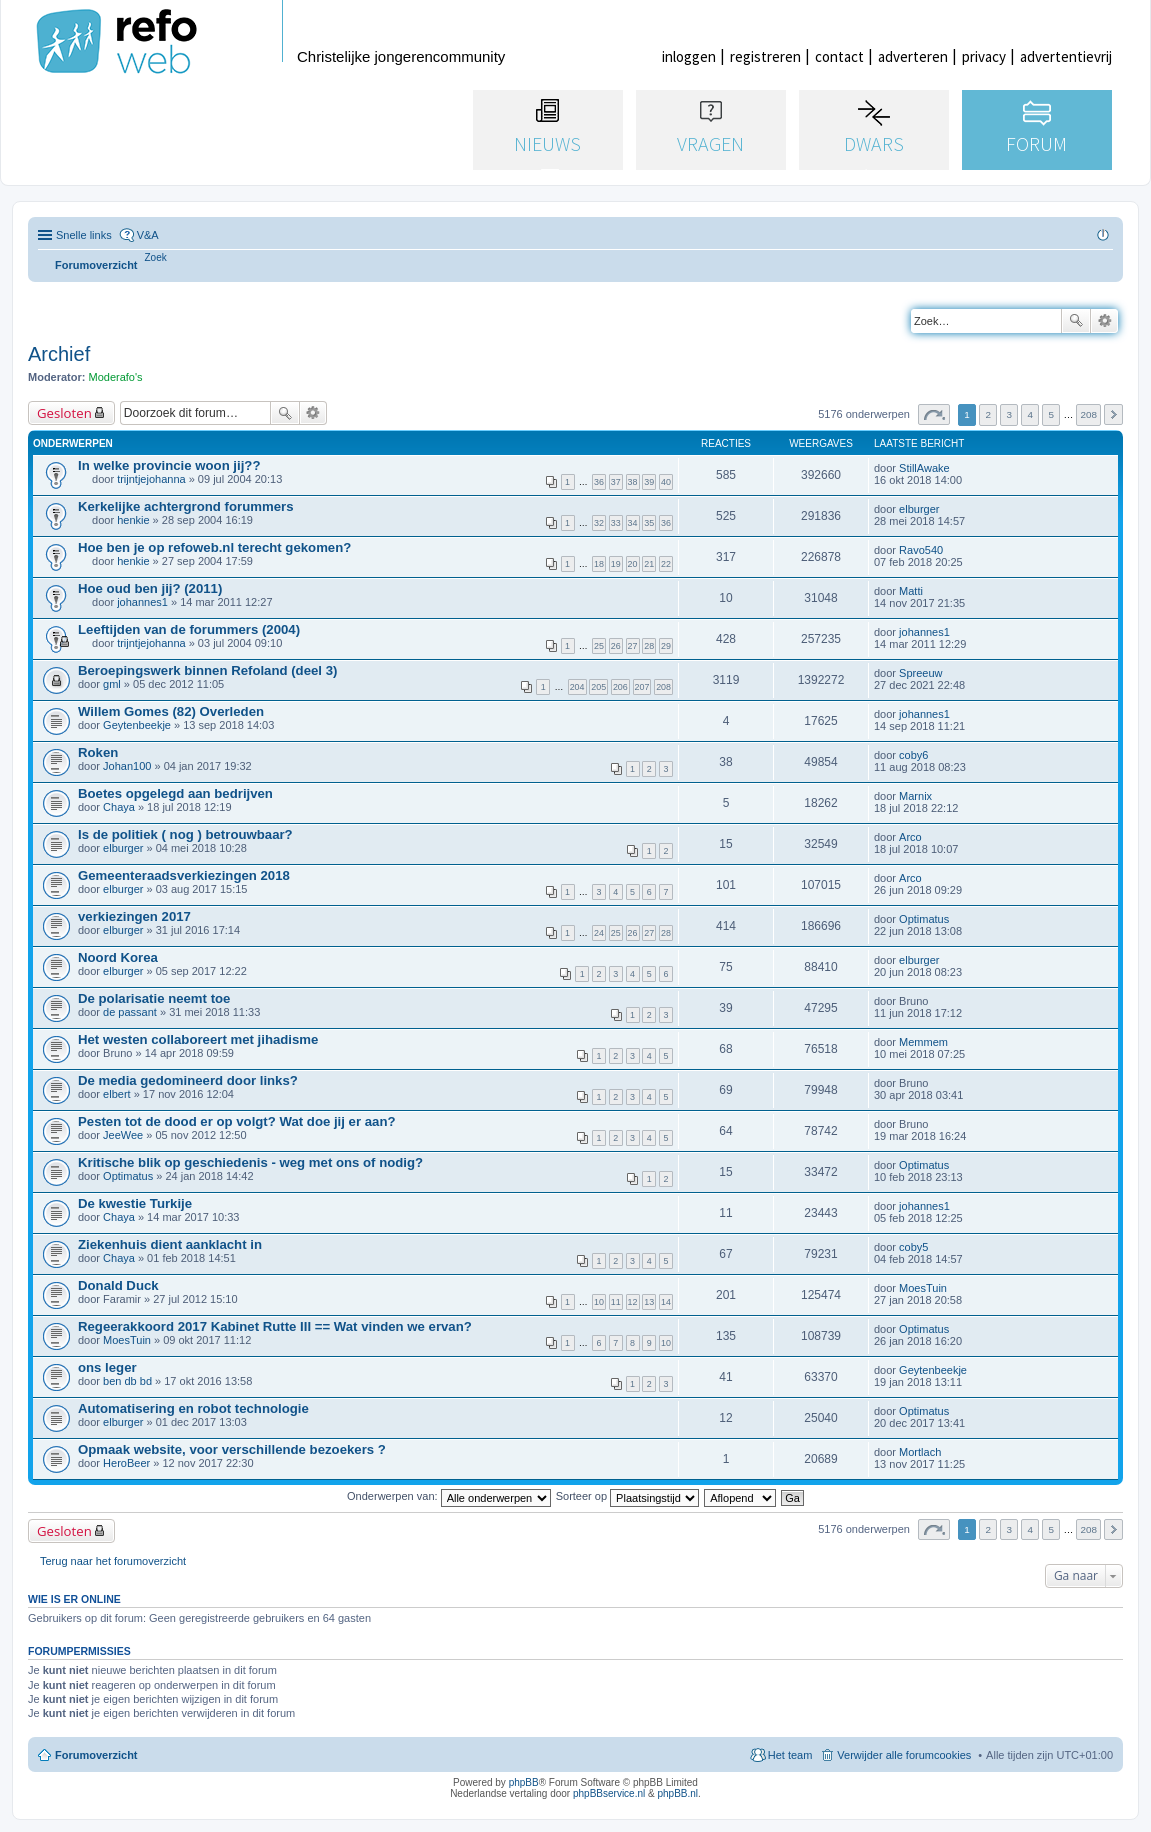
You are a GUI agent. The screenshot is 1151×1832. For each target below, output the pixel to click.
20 (633, 564)
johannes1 (142, 602)
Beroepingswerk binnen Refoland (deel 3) (207, 670)
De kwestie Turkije (135, 1203)
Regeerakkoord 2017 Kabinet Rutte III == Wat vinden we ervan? (275, 1326)
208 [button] (1088, 414)
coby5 (913, 1247)
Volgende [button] (1113, 414)
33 (616, 523)
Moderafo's (116, 377)
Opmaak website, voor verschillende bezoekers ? (232, 1449)
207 (642, 687)
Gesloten (64, 413)
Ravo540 (921, 550)
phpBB (524, 1782)
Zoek (1076, 321)
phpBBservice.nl (609, 1793)
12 (633, 1302)
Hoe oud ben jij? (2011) (150, 588)
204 (577, 687)
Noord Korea (118, 957)
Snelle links (84, 235)
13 (649, 1302)
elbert (117, 1094)
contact (839, 56)
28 (649, 646)
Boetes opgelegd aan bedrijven (175, 793)
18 (599, 564)
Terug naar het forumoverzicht (113, 1561)
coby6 (913, 755)
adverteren (913, 56)
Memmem (923, 1042)
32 (599, 523)
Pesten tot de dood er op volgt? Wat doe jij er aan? (237, 1121)
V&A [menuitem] (148, 235)
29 (666, 646)
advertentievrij (1066, 56)
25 (599, 646)
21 (649, 564)
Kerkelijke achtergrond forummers (185, 506)
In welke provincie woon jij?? (169, 465)
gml (112, 684)
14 (666, 1302)
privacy (984, 56)
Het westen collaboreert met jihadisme (198, 1039)
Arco (910, 837)
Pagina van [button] (934, 414)
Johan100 (127, 766)
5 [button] (1052, 414)
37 (616, 482)
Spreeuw (920, 673)
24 (599, 933)
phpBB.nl (677, 1793)
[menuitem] (156, 257)
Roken (98, 752)
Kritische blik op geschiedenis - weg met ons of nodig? (250, 1162)
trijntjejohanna (151, 479)
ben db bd (127, 1381)
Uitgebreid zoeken (1104, 321)
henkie (133, 520)
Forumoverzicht (96, 1755)
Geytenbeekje (137, 725)
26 (616, 646)
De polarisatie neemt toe (154, 998)
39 (649, 482)
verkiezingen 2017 (134, 916)
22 (666, 564)
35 (649, 523)
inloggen (689, 56)
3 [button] (1009, 414)
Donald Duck (118, 1285)
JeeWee (123, 1135)
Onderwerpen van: (449, 1496)
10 (599, 1302)
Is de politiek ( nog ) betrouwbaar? (185, 834)
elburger (919, 509)
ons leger (107, 1367)
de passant (130, 1012)
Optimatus (924, 919)
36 (599, 482)
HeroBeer (126, 1463)
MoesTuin (923, 1288)
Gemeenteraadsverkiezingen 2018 (184, 875)
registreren (765, 56)
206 (620, 687)
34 (633, 523)
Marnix (915, 796)
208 (663, 687)
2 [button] (988, 414)
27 (633, 646)
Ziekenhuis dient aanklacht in (170, 1244)
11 (616, 1302)
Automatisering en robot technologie (193, 1408)
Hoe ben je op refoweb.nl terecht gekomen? (214, 547)
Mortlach (920, 1452)
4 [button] (1031, 414)
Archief (59, 354)
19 (616, 564)
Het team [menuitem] (790, 1755)
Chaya (119, 807)
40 (666, 482)
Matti (911, 591)
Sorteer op (627, 1496)
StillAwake (924, 468)
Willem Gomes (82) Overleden (171, 711)
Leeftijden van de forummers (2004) (189, 629)
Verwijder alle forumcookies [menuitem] (904, 1755)
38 (633, 482)
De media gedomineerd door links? (188, 1080)
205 (598, 687)
